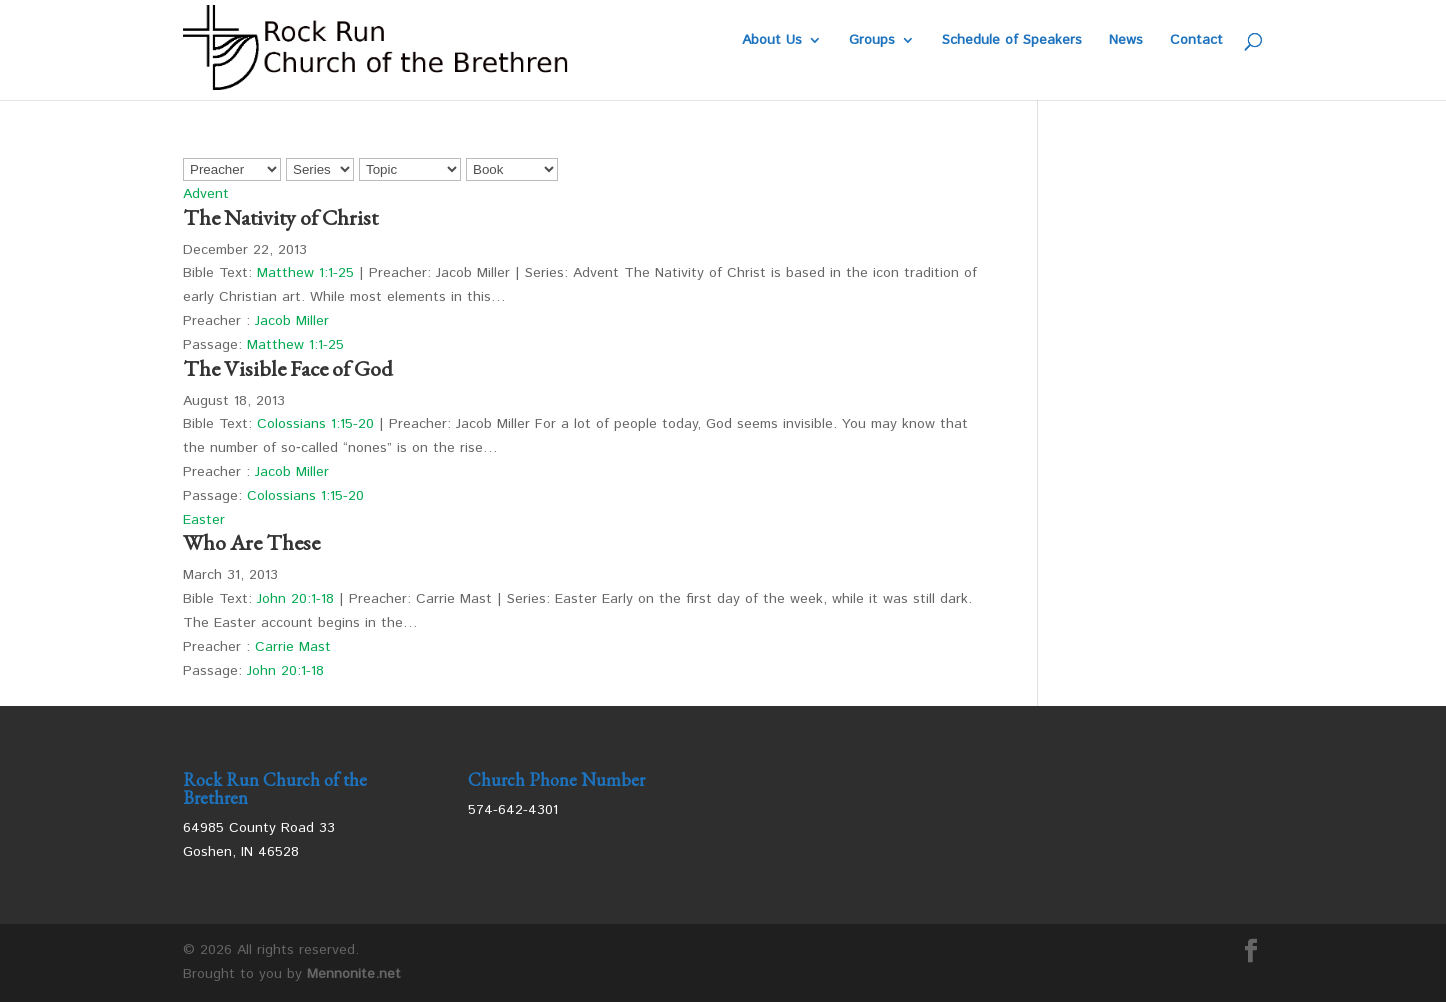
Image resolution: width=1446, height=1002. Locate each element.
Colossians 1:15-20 (315, 424)
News (1126, 41)
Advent (206, 194)
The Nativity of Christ (280, 217)
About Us (772, 41)
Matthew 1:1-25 (305, 273)
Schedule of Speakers (1012, 41)
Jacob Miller (292, 321)
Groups (872, 41)
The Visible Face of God (288, 368)
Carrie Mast (293, 647)
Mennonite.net (354, 974)
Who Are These (251, 542)
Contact (1196, 41)
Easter (204, 520)
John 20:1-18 (295, 599)
